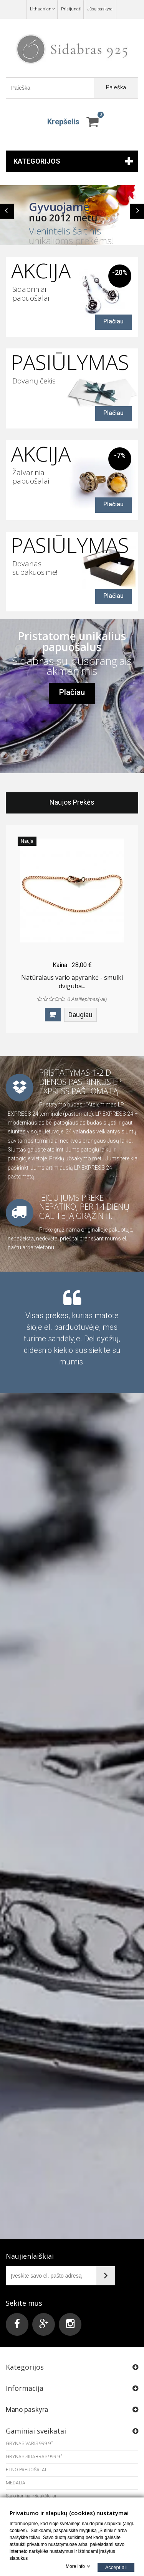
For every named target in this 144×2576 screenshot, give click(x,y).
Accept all (116, 2567)
